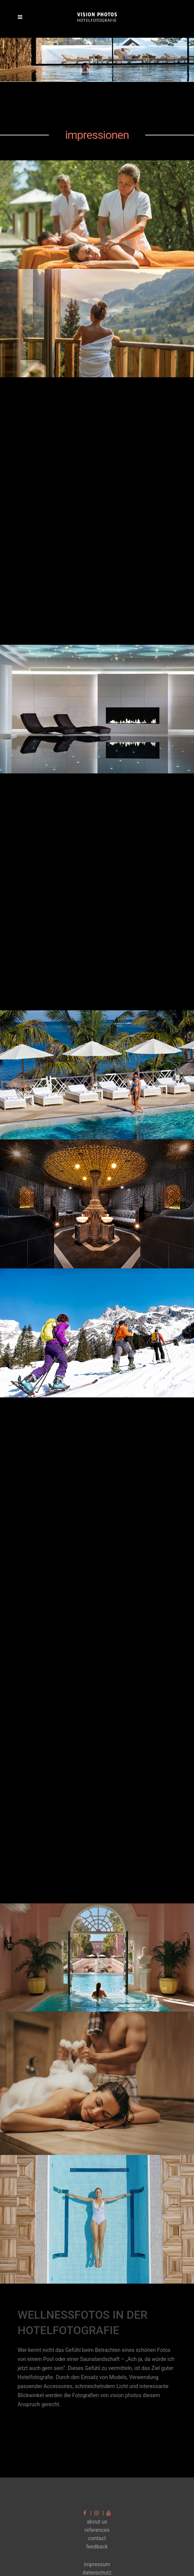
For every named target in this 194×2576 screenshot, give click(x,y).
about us (97, 2522)
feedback (97, 2547)
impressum (97, 2564)
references (97, 2530)
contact (97, 2538)
